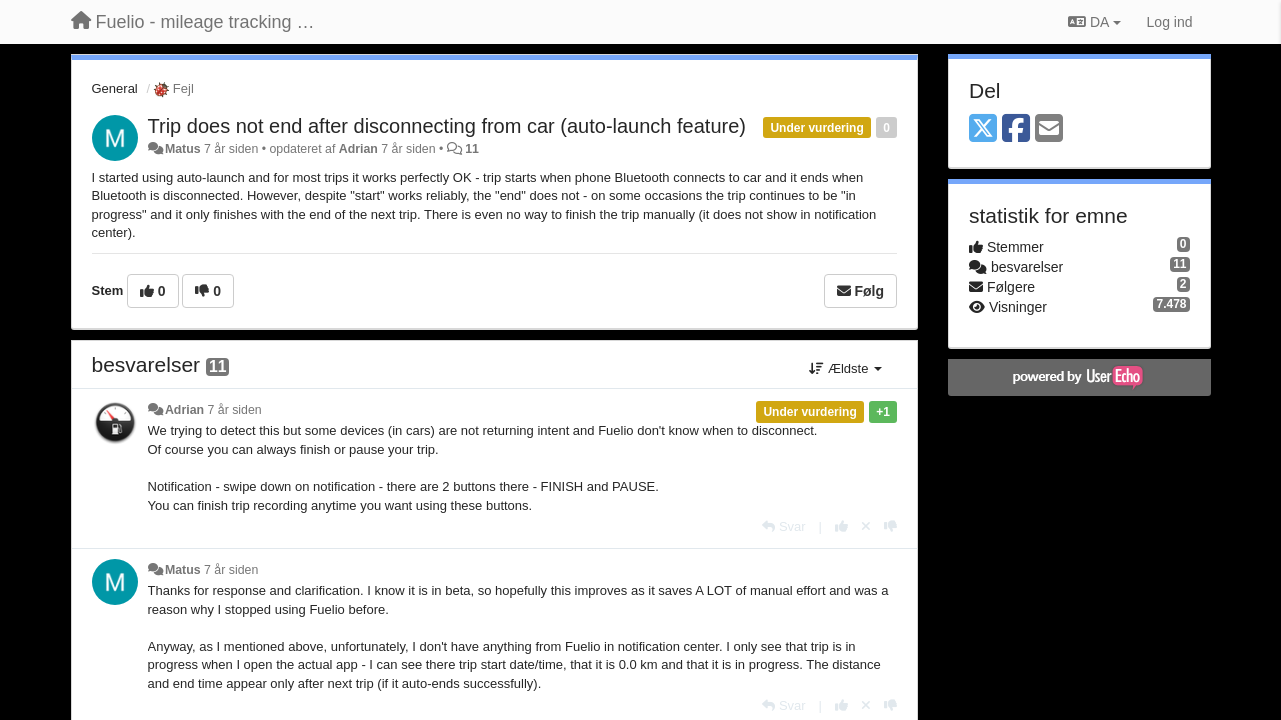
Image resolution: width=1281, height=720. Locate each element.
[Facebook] (1016, 129)
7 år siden (234, 410)
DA (1094, 22)
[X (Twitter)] (983, 129)
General (115, 88)
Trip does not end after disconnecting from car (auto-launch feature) (447, 126)
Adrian (358, 149)
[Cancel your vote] (866, 526)
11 (472, 149)
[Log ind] (1170, 22)
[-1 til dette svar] (890, 526)
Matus (183, 149)
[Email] (1049, 129)
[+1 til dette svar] (841, 526)
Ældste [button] (845, 368)
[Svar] (783, 526)
